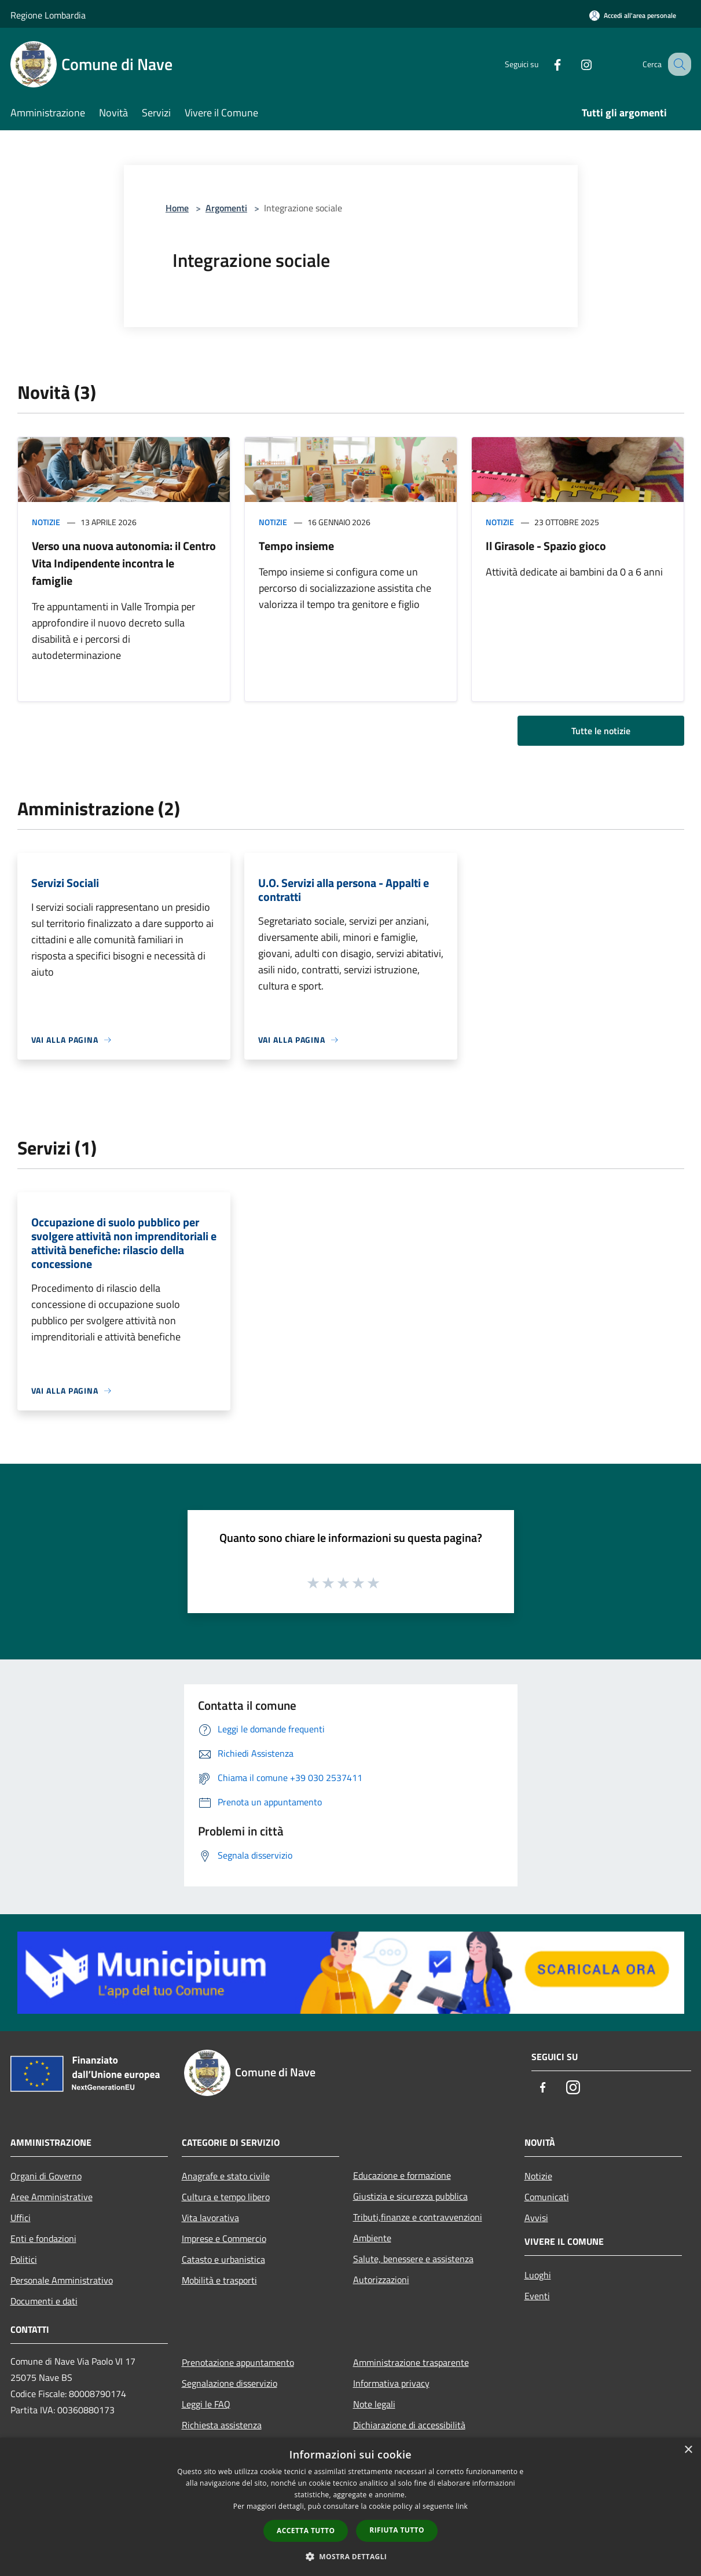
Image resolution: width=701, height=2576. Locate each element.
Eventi (537, 2296)
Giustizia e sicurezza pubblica (410, 2196)
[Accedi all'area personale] (632, 15)
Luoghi (537, 2275)
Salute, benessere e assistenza (413, 2259)
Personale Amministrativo (61, 2280)
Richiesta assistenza (222, 2425)
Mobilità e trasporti (219, 2280)
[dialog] (350, 2507)
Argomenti (226, 208)
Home (177, 208)
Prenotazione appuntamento (238, 2362)
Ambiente (372, 2238)
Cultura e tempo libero (226, 2197)
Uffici (20, 2218)
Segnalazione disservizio (229, 2383)
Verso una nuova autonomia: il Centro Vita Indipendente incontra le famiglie (124, 563)
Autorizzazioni (381, 2279)
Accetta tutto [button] (306, 2530)
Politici (23, 2259)
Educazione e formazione (402, 2175)
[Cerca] (677, 64)
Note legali (374, 2404)
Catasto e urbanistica (223, 2259)
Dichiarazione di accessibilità (409, 2425)
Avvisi (536, 2218)
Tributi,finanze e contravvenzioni (417, 2217)
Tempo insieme (296, 546)
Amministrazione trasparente (411, 2362)
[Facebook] (545, 64)
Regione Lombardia (48, 15)
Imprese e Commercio (224, 2238)
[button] (350, 2556)
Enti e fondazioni (43, 2238)
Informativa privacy (391, 2383)
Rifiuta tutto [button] (396, 2530)
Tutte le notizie (600, 731)
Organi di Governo (46, 2176)
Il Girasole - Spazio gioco (546, 546)
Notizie (46, 522)
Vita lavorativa (210, 2218)
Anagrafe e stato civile (226, 2176)
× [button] (688, 2450)
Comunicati (546, 2197)
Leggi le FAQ (206, 2404)
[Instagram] (574, 64)
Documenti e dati (44, 2301)
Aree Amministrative (51, 2197)
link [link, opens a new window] (462, 2506)
